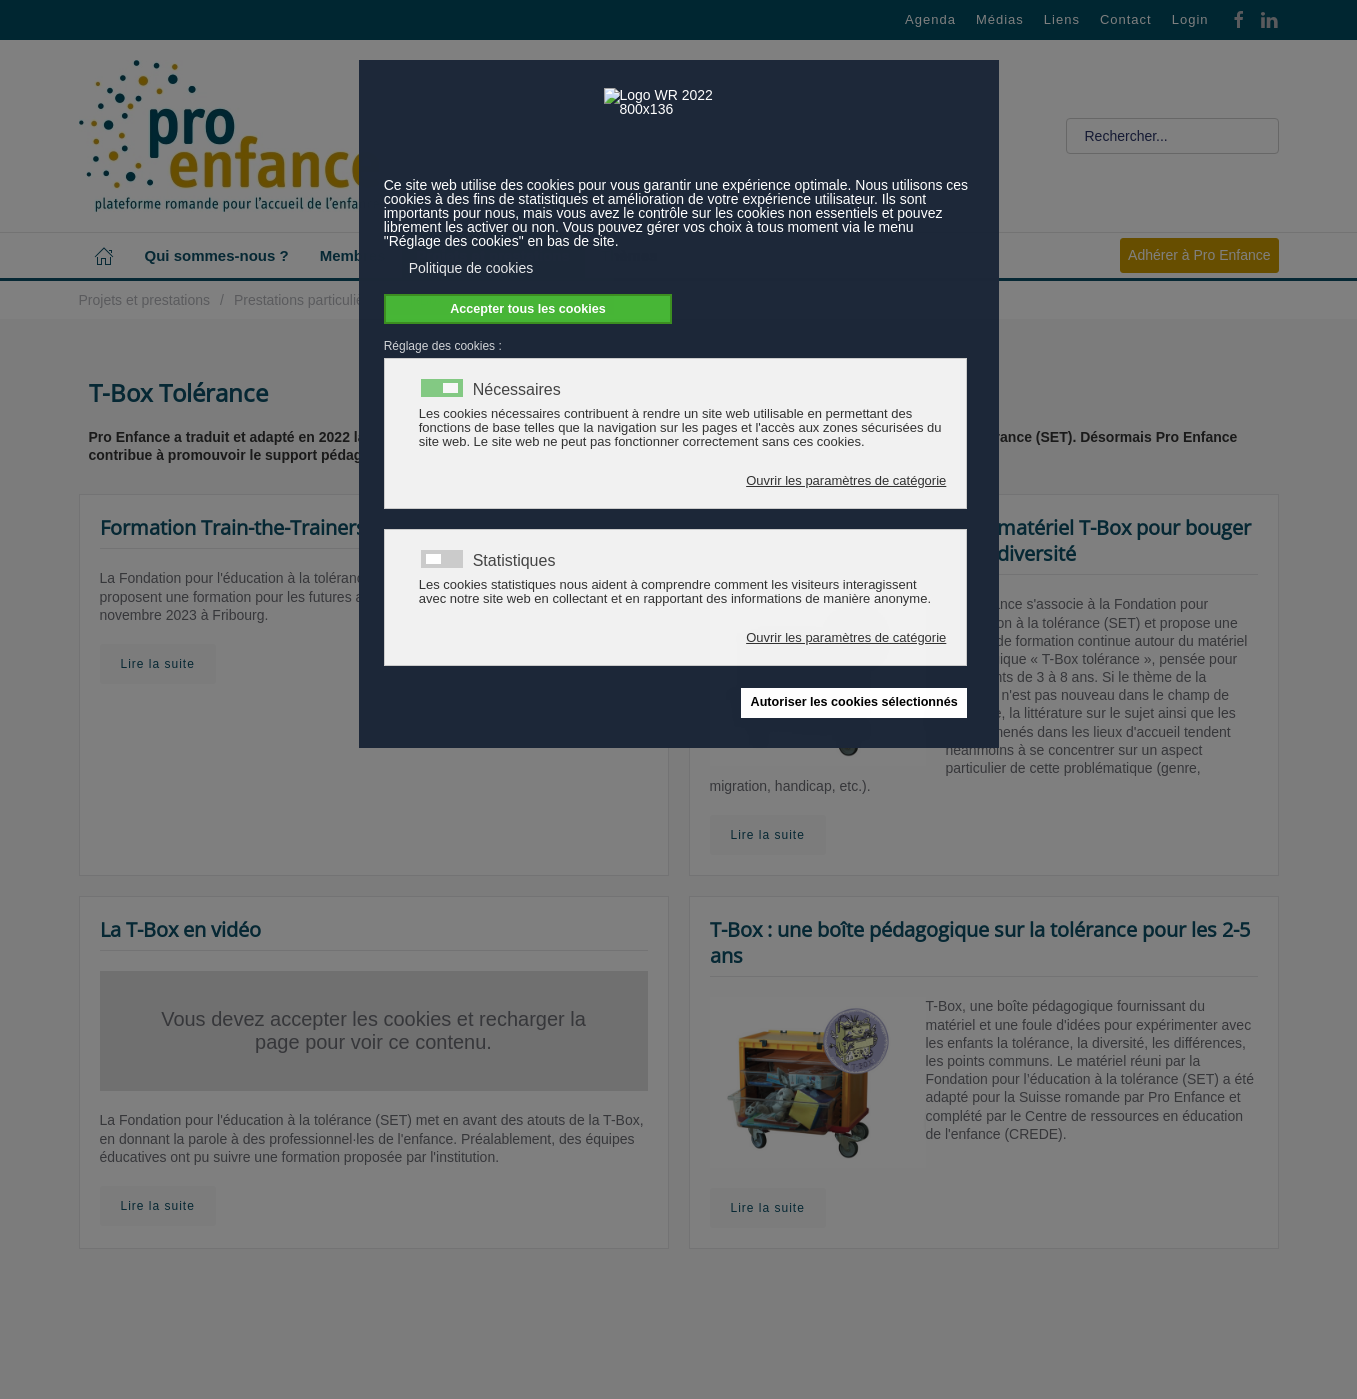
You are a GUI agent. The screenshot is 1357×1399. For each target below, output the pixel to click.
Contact (1126, 19)
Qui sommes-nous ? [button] (217, 255)
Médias (1000, 19)
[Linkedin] (1269, 18)
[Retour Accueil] (229, 136)
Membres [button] (353, 255)
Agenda (930, 19)
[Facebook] (1239, 18)
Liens (1062, 19)
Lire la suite (158, 664)
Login (1190, 19)
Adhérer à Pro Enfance (1199, 255)
